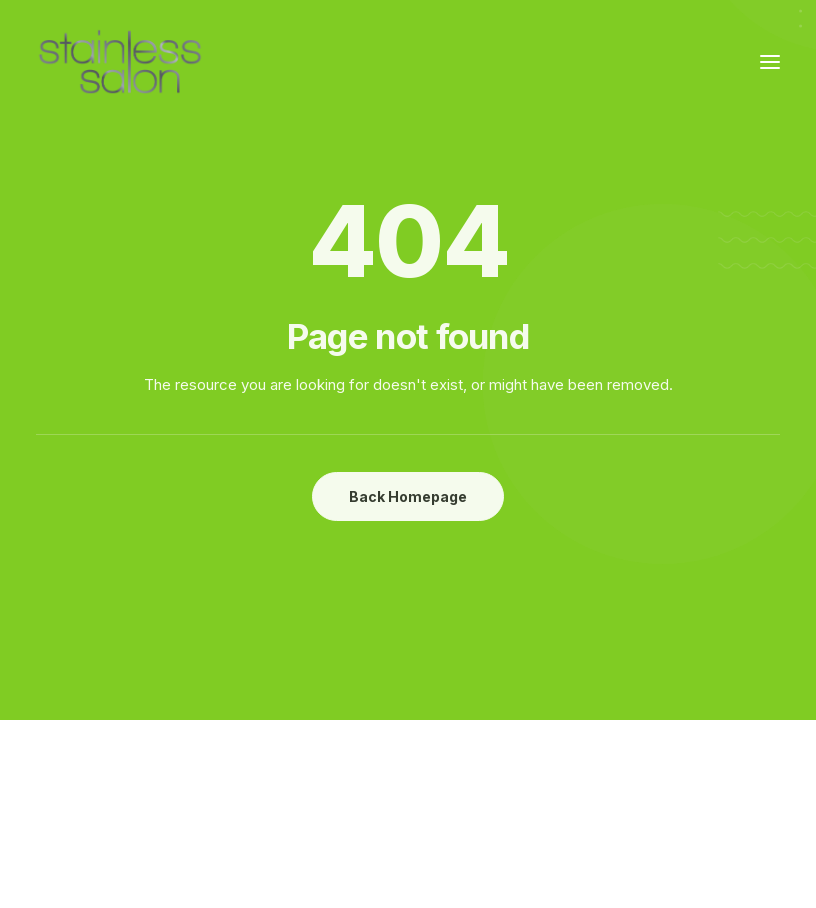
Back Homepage (408, 496)
